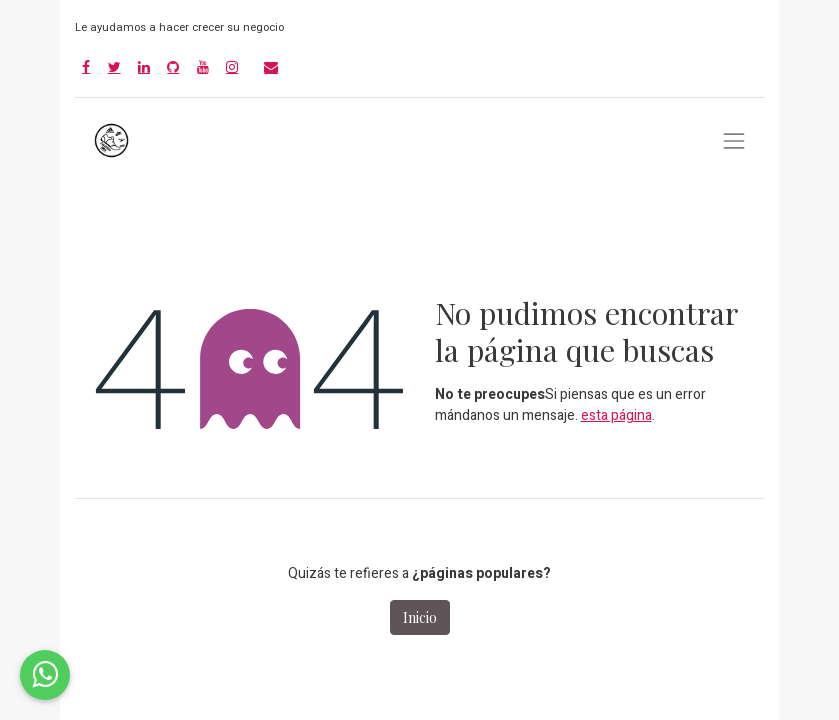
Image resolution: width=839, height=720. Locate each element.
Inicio (420, 617)
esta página (616, 415)
